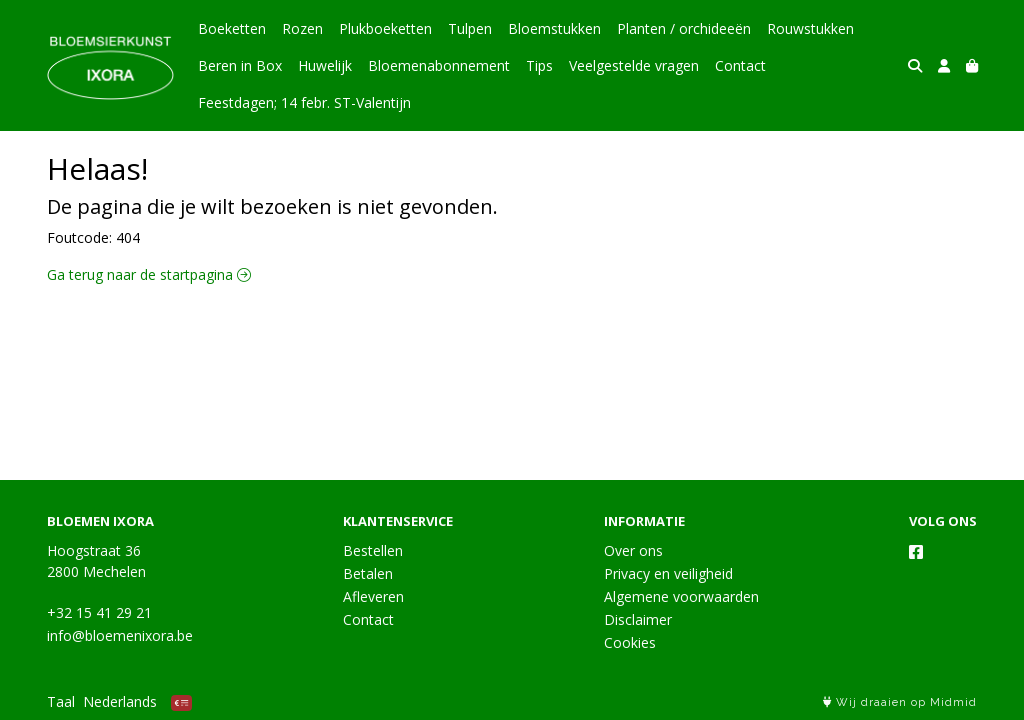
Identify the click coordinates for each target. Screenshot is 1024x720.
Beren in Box (240, 65)
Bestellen (373, 550)
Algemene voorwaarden (681, 596)
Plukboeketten (385, 28)
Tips (539, 65)
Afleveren (373, 596)
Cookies (630, 642)
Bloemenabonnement (439, 65)
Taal (61, 701)
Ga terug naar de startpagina (149, 274)
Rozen (302, 28)
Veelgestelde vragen (634, 65)
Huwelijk (325, 65)
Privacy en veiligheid (668, 573)
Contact (740, 65)
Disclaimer (638, 619)
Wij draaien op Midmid (900, 702)
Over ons (633, 550)
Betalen (368, 573)
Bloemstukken (554, 28)
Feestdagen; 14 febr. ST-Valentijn (304, 102)
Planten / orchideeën (684, 28)
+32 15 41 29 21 (99, 612)
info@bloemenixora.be (120, 635)
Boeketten (232, 28)
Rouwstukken (810, 28)
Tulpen (470, 28)
